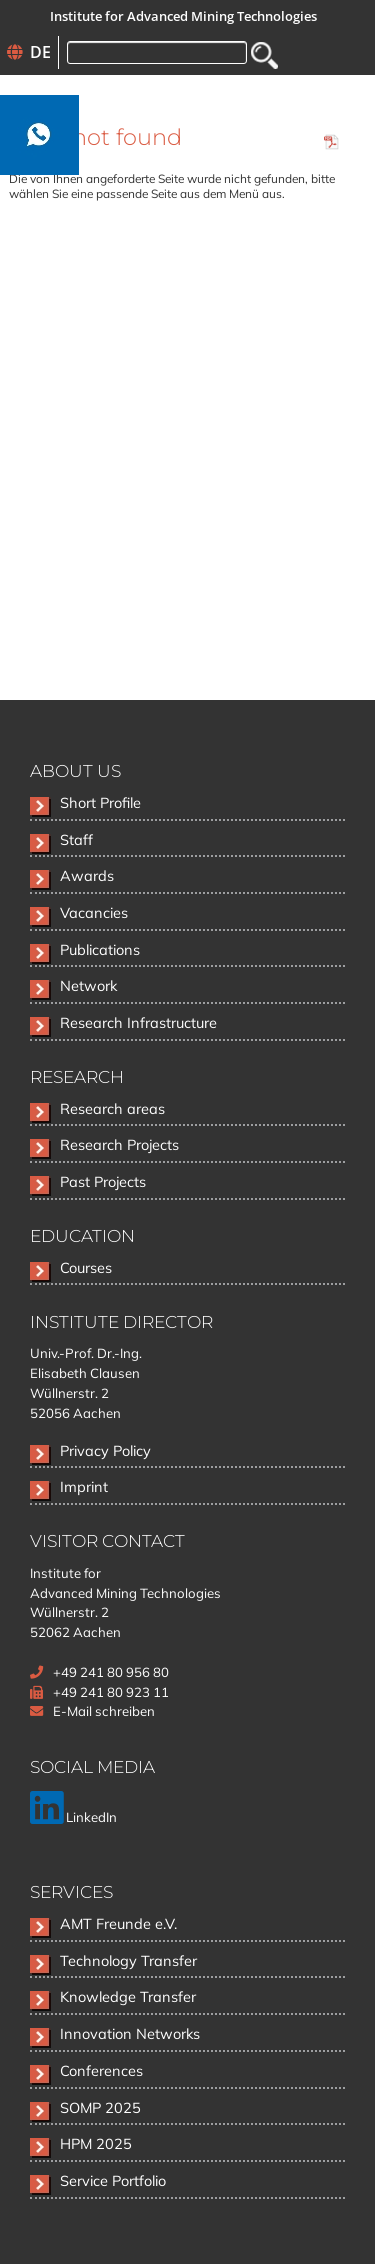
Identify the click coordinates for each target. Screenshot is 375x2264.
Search (264, 55)
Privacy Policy (105, 1450)
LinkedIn (73, 1817)
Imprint (84, 1486)
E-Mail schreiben (104, 1711)
